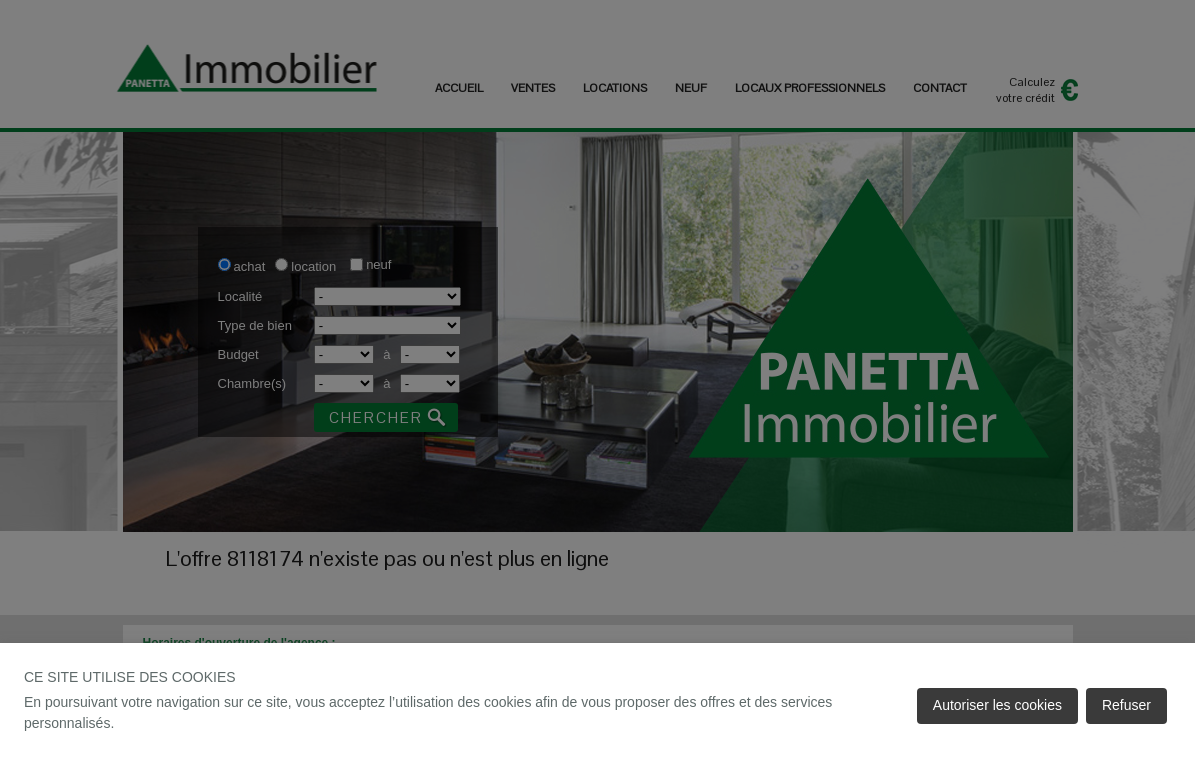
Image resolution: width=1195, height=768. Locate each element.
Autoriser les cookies (997, 705)
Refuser (1126, 705)
